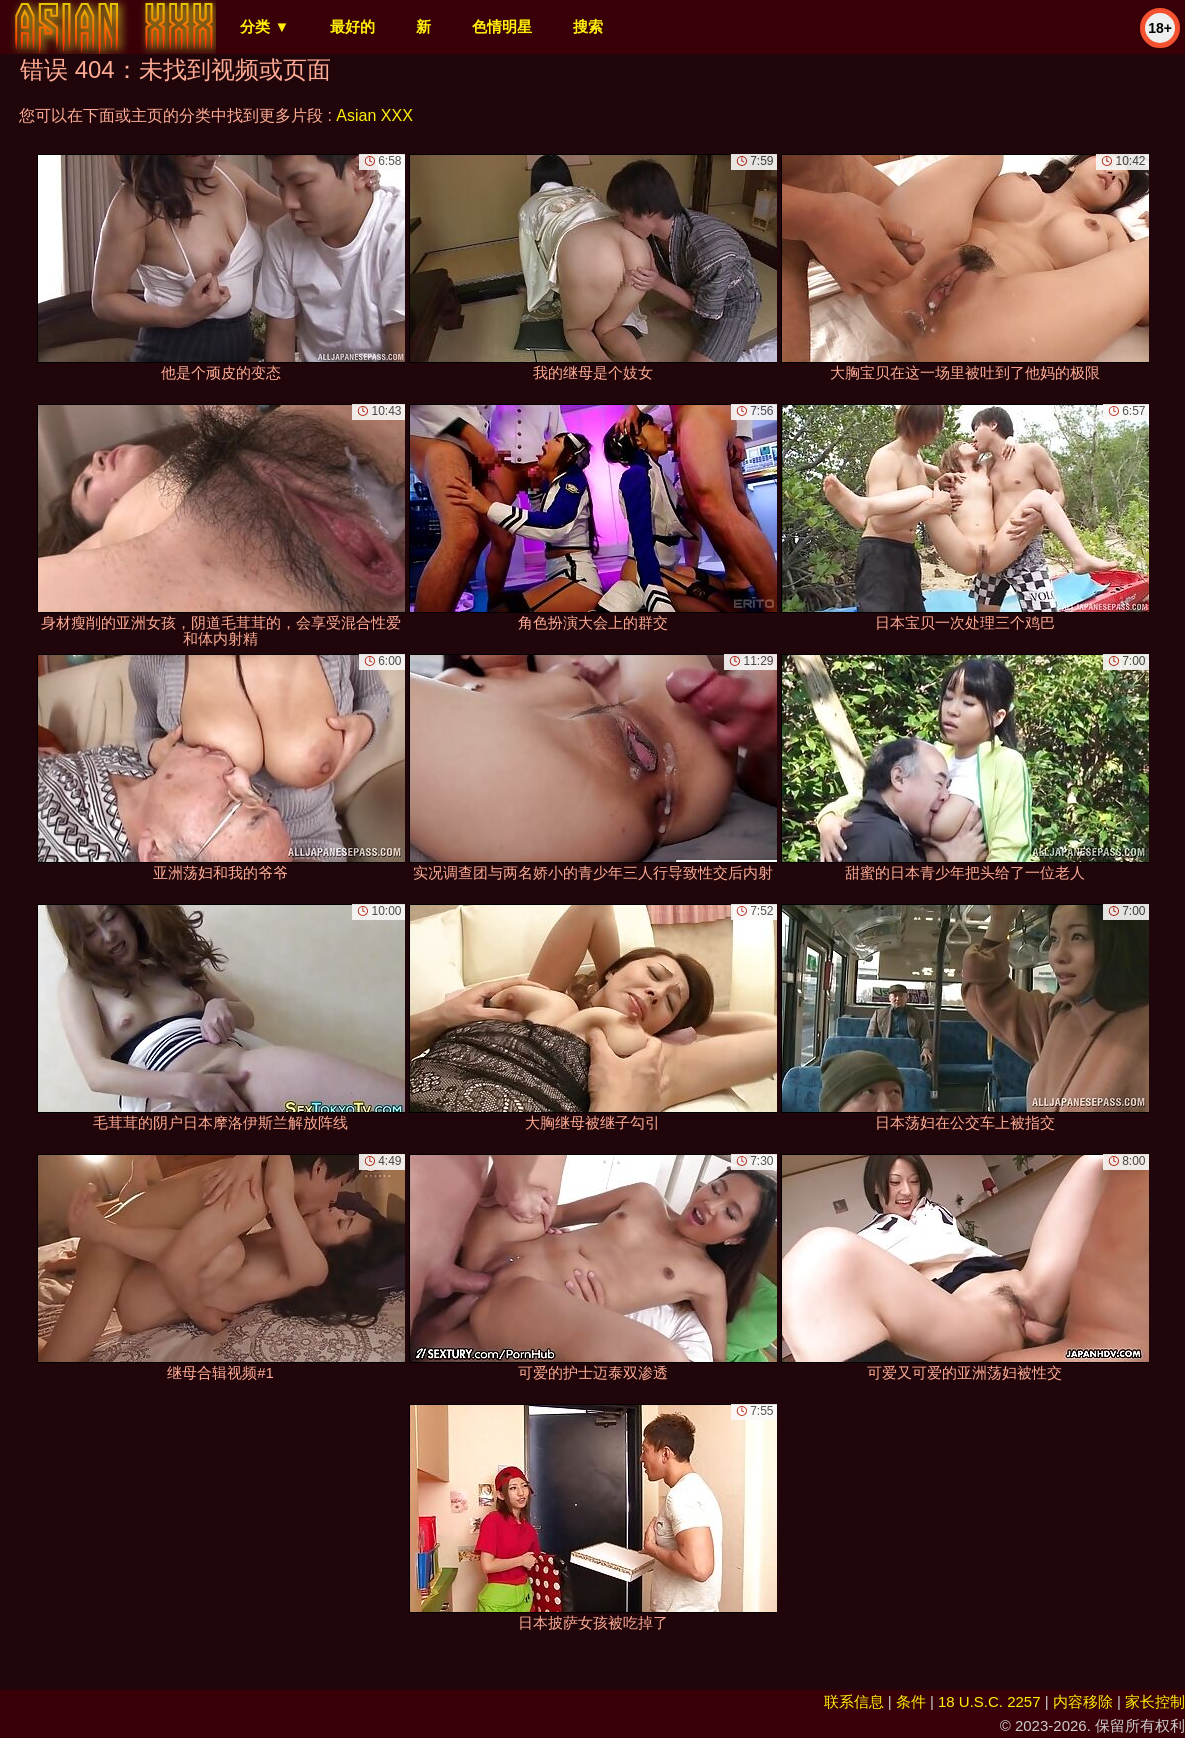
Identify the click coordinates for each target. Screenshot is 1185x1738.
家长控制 (1155, 1701)
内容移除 (1083, 1701)
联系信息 (854, 1701)
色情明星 (502, 26)
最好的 (352, 26)
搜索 (588, 26)
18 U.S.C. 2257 (989, 1701)
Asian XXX (374, 115)
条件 (911, 1701)
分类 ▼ (264, 26)
